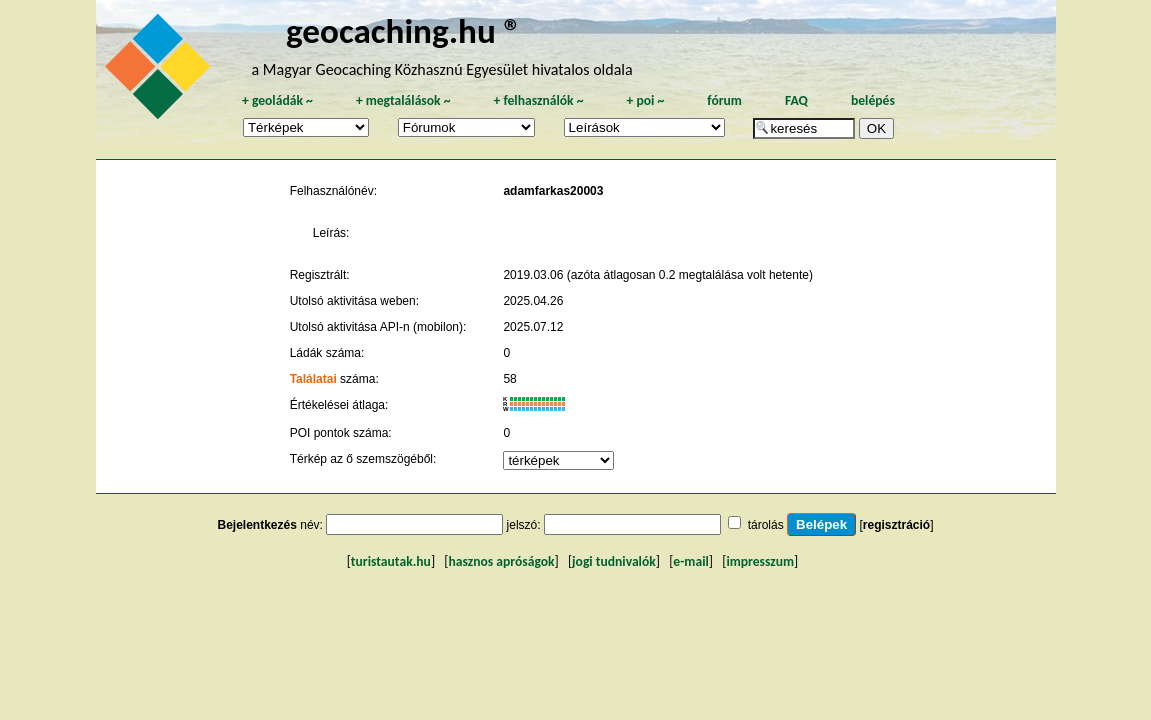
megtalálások (403, 100)
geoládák (277, 100)
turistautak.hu (391, 561)
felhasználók (538, 100)
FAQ (796, 100)
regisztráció (896, 525)
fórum (724, 100)
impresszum (760, 561)
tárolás (766, 525)
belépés (873, 100)
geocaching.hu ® (404, 30)
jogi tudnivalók (614, 561)
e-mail (690, 561)
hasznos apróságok (501, 561)
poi (645, 100)
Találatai (313, 379)
